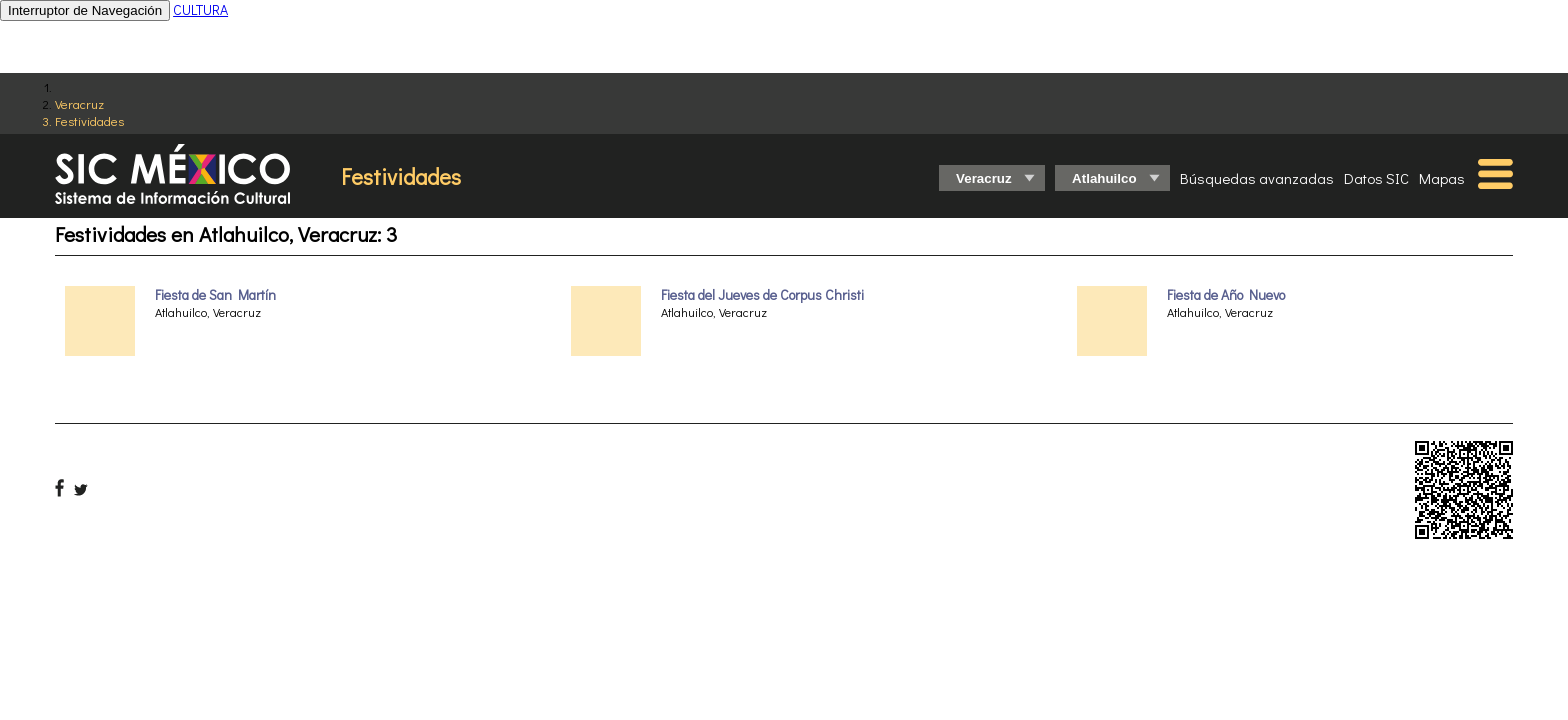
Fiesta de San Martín (215, 295)
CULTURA (200, 9)
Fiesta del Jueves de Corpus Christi (762, 295)
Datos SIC (1376, 178)
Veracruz (79, 103)
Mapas (1442, 178)
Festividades (89, 120)
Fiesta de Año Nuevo (1226, 295)
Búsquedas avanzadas (1257, 178)
